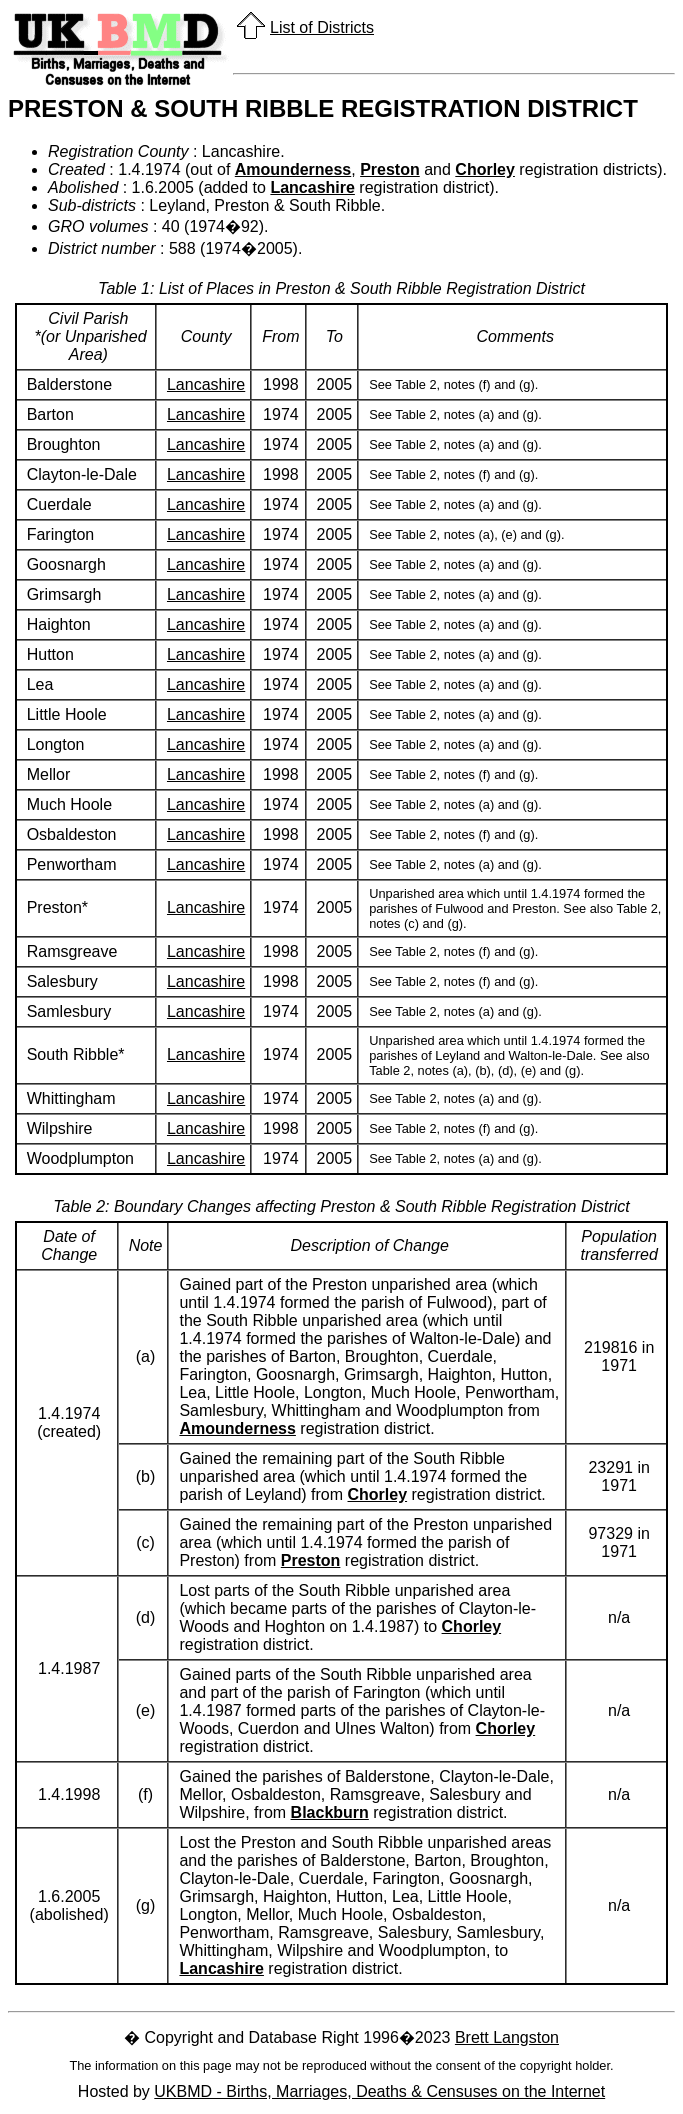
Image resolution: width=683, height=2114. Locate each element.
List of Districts (322, 27)
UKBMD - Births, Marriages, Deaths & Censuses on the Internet (379, 2091)
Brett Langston (507, 2037)
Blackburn (330, 1812)
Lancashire (312, 187)
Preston (390, 169)
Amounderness (293, 169)
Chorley (485, 169)
